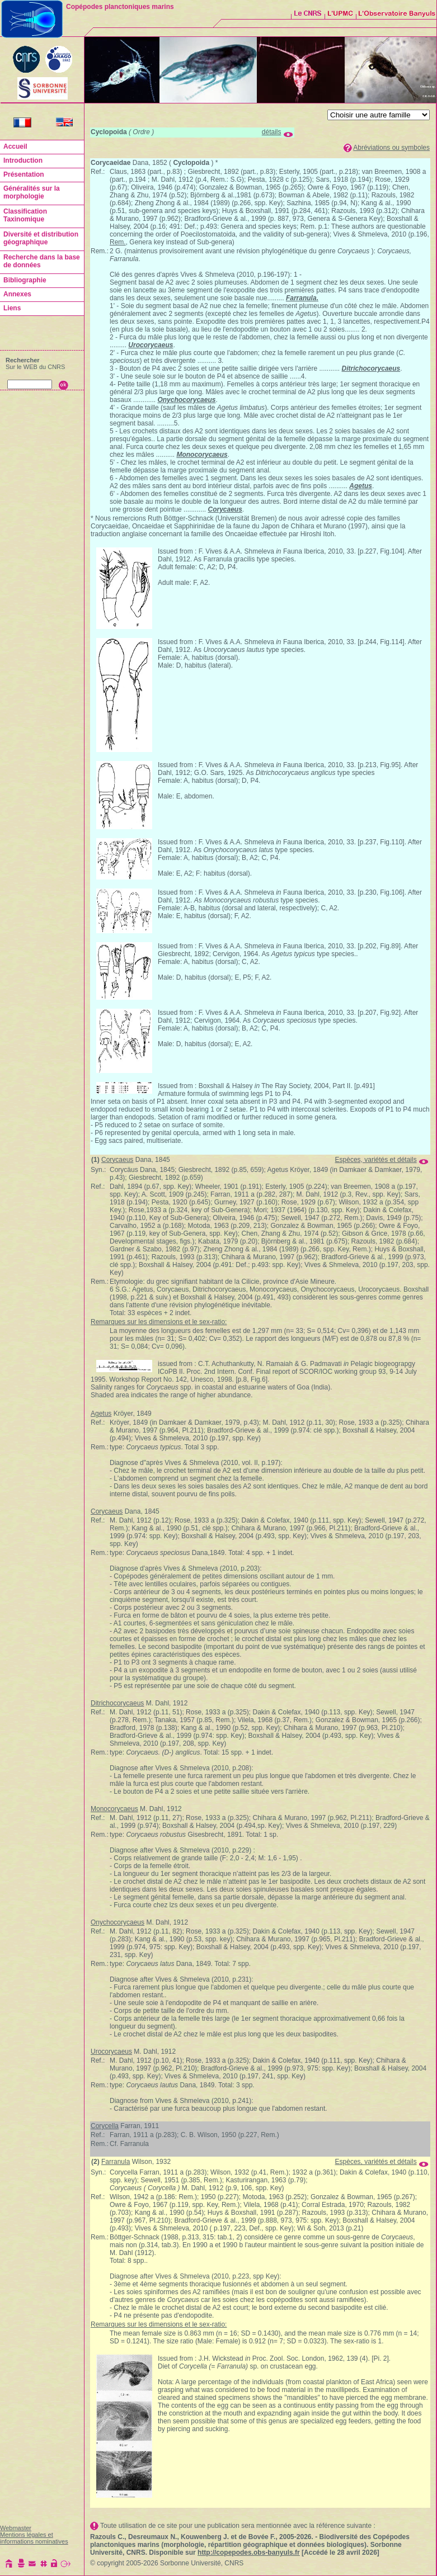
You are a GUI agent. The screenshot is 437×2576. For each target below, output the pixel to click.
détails (271, 132)
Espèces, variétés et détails (376, 1160)
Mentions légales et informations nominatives (34, 2538)
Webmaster (15, 2528)
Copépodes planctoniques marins (120, 7)
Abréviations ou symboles (391, 148)
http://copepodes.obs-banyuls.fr (249, 2552)
